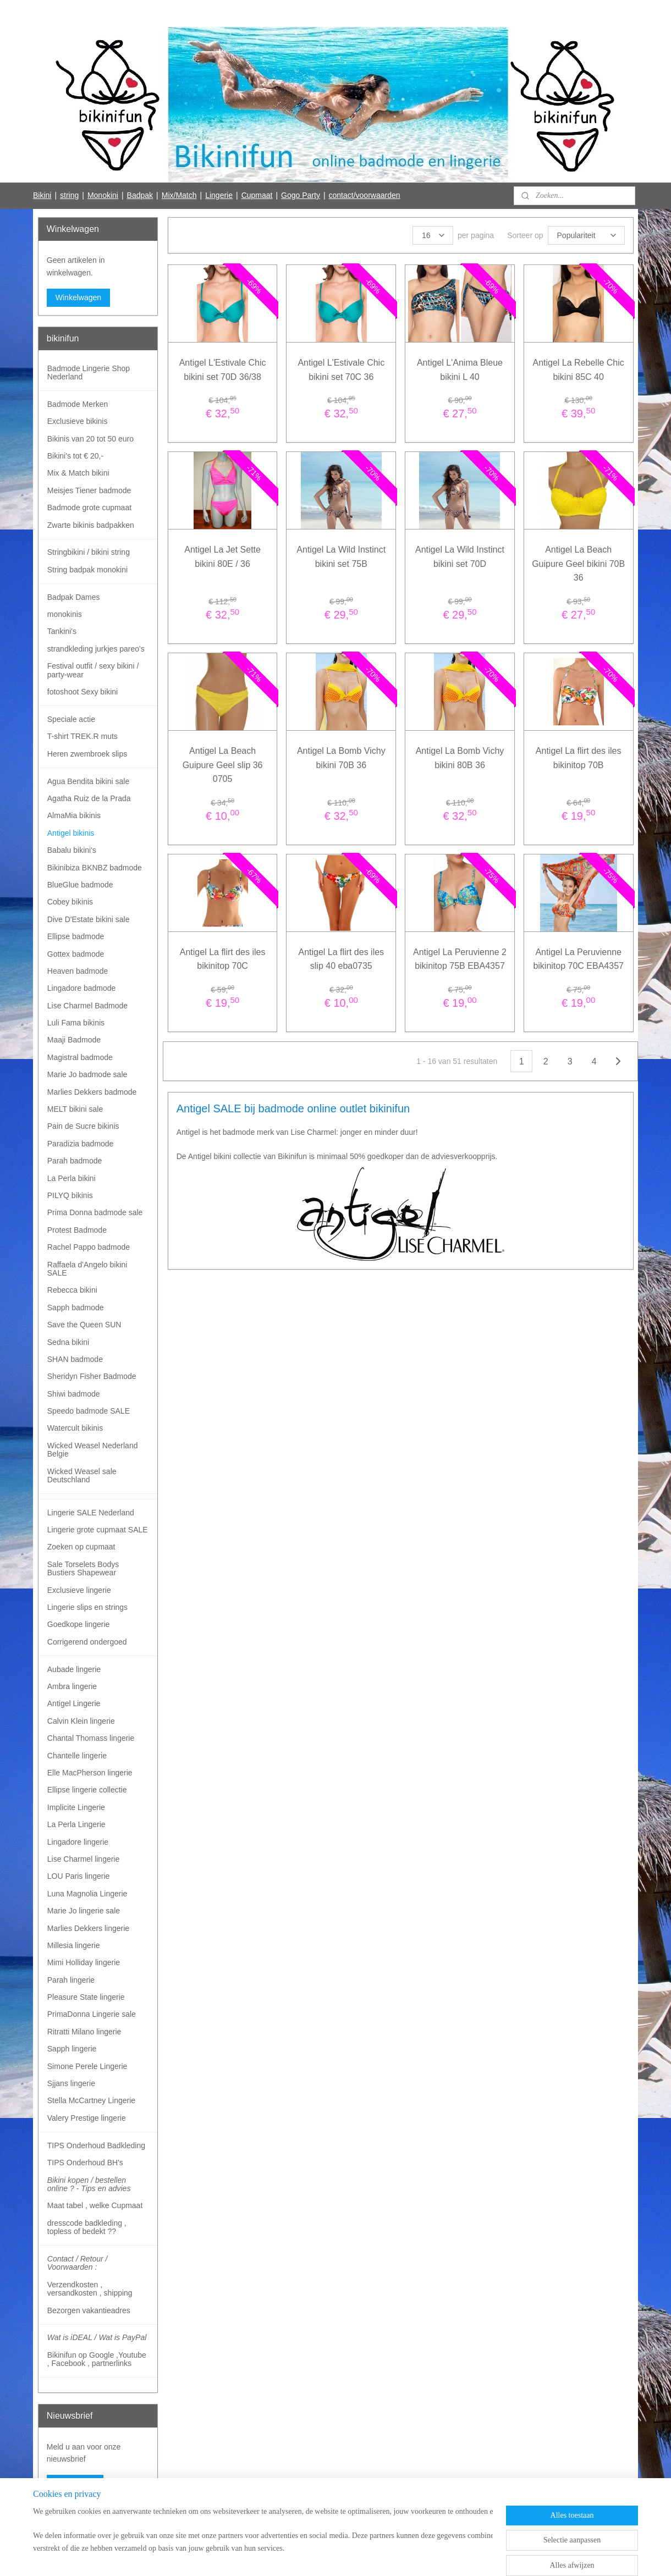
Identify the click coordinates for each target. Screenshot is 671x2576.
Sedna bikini (68, 1342)
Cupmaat (257, 195)
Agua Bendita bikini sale (88, 781)
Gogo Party (300, 195)
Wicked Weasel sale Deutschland (82, 1475)
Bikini (42, 195)
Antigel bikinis (71, 833)
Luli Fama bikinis (76, 1022)
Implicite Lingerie (76, 1807)
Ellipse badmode (76, 936)
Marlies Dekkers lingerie (88, 1928)
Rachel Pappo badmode (88, 1247)
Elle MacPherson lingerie (90, 1772)
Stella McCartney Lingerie (91, 2100)
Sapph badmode (75, 1307)
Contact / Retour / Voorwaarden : (77, 2262)
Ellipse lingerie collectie (87, 1789)
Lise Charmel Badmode (87, 1005)
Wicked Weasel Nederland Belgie (92, 1449)
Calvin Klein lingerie (81, 1721)
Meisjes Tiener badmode (89, 490)
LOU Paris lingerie (78, 1876)
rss (314, 2555)
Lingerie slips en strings (87, 1607)
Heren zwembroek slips (87, 753)
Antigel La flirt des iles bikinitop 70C (222, 959)
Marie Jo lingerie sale (83, 1910)
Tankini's (61, 631)
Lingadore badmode (81, 988)
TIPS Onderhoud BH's (85, 2162)
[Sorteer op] (586, 235)
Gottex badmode (76, 954)
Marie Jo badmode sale (87, 1074)
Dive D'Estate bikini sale (88, 919)
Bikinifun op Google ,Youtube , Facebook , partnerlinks (96, 2359)
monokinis (64, 614)
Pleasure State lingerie (86, 1997)
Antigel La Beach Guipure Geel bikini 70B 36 (578, 563)
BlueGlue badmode (80, 884)
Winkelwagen (78, 297)
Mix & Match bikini (78, 472)
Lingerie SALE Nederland (90, 1512)
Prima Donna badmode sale (95, 1212)
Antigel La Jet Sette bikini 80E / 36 (222, 557)
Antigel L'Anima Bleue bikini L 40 (460, 370)
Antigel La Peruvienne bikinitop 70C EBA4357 (578, 959)
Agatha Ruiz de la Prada (89, 798)
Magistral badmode (80, 1057)
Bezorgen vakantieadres (88, 2310)
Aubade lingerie (74, 1669)
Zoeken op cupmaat (81, 1546)
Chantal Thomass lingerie (91, 1738)
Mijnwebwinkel (435, 2555)
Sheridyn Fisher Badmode (91, 1376)
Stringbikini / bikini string (88, 552)
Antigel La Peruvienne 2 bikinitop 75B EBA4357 (460, 959)
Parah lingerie (71, 1980)
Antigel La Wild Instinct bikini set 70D (459, 557)
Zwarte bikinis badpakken (90, 525)
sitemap (294, 2555)
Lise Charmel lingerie (83, 1859)
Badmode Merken (77, 404)
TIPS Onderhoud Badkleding (96, 2145)
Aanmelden (75, 2483)
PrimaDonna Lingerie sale (91, 2014)
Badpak (140, 195)
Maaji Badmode (74, 1039)
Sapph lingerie (72, 2048)
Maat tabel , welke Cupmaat (95, 2205)
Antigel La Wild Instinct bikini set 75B (341, 557)
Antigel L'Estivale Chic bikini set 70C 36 (341, 370)
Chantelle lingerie (77, 1755)
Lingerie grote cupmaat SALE (97, 1529)
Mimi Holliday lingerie (83, 1962)
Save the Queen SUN (84, 1324)
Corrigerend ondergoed (87, 1641)
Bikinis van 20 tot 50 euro (90, 438)
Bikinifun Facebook (78, 2519)
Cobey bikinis (70, 901)
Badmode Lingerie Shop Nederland (88, 372)
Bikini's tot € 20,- (75, 455)
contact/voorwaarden (364, 195)
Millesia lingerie (73, 1945)
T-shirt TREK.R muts (82, 736)
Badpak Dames (73, 597)
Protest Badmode (77, 1230)
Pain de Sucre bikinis (83, 1126)
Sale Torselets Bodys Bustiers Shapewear (83, 1568)
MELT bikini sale (75, 1109)
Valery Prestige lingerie (86, 2118)
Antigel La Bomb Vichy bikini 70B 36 (341, 758)
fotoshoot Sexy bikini (82, 691)
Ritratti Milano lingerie (84, 2031)
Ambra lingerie (72, 1686)
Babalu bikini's (71, 850)
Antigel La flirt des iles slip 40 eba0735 (341, 959)
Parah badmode (74, 1160)
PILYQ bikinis (70, 1195)
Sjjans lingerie (71, 2083)
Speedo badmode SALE (88, 1410)
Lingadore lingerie (77, 1842)
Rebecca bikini (72, 1290)
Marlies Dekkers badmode (92, 1092)
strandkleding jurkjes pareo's (96, 648)
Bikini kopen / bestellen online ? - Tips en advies (89, 2184)
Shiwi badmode (73, 1393)
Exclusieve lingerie (79, 1590)
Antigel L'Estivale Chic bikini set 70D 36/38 (222, 370)
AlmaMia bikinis (74, 815)
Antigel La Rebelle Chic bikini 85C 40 (578, 370)
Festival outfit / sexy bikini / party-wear (93, 670)
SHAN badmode (75, 1359)
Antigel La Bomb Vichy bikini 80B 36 (459, 758)
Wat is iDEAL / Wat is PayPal (97, 2337)
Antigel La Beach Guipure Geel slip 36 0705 (222, 765)
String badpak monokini (87, 569)
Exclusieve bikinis (77, 421)
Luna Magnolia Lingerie (87, 1893)
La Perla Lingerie (76, 1824)
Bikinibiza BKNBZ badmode (94, 867)
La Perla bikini (71, 1178)
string (69, 195)
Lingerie (219, 195)
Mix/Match (179, 195)
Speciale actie (71, 719)
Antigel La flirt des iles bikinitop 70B (579, 758)
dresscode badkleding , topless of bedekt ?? (87, 2227)
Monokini (102, 195)
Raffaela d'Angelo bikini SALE (87, 1268)
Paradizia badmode (80, 1143)
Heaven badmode (77, 971)
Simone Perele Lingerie (87, 2066)
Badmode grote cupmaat (89, 507)
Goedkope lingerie (78, 1624)
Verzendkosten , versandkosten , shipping (90, 2288)
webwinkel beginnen (350, 2555)
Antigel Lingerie (74, 1703)
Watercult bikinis (75, 1428)
